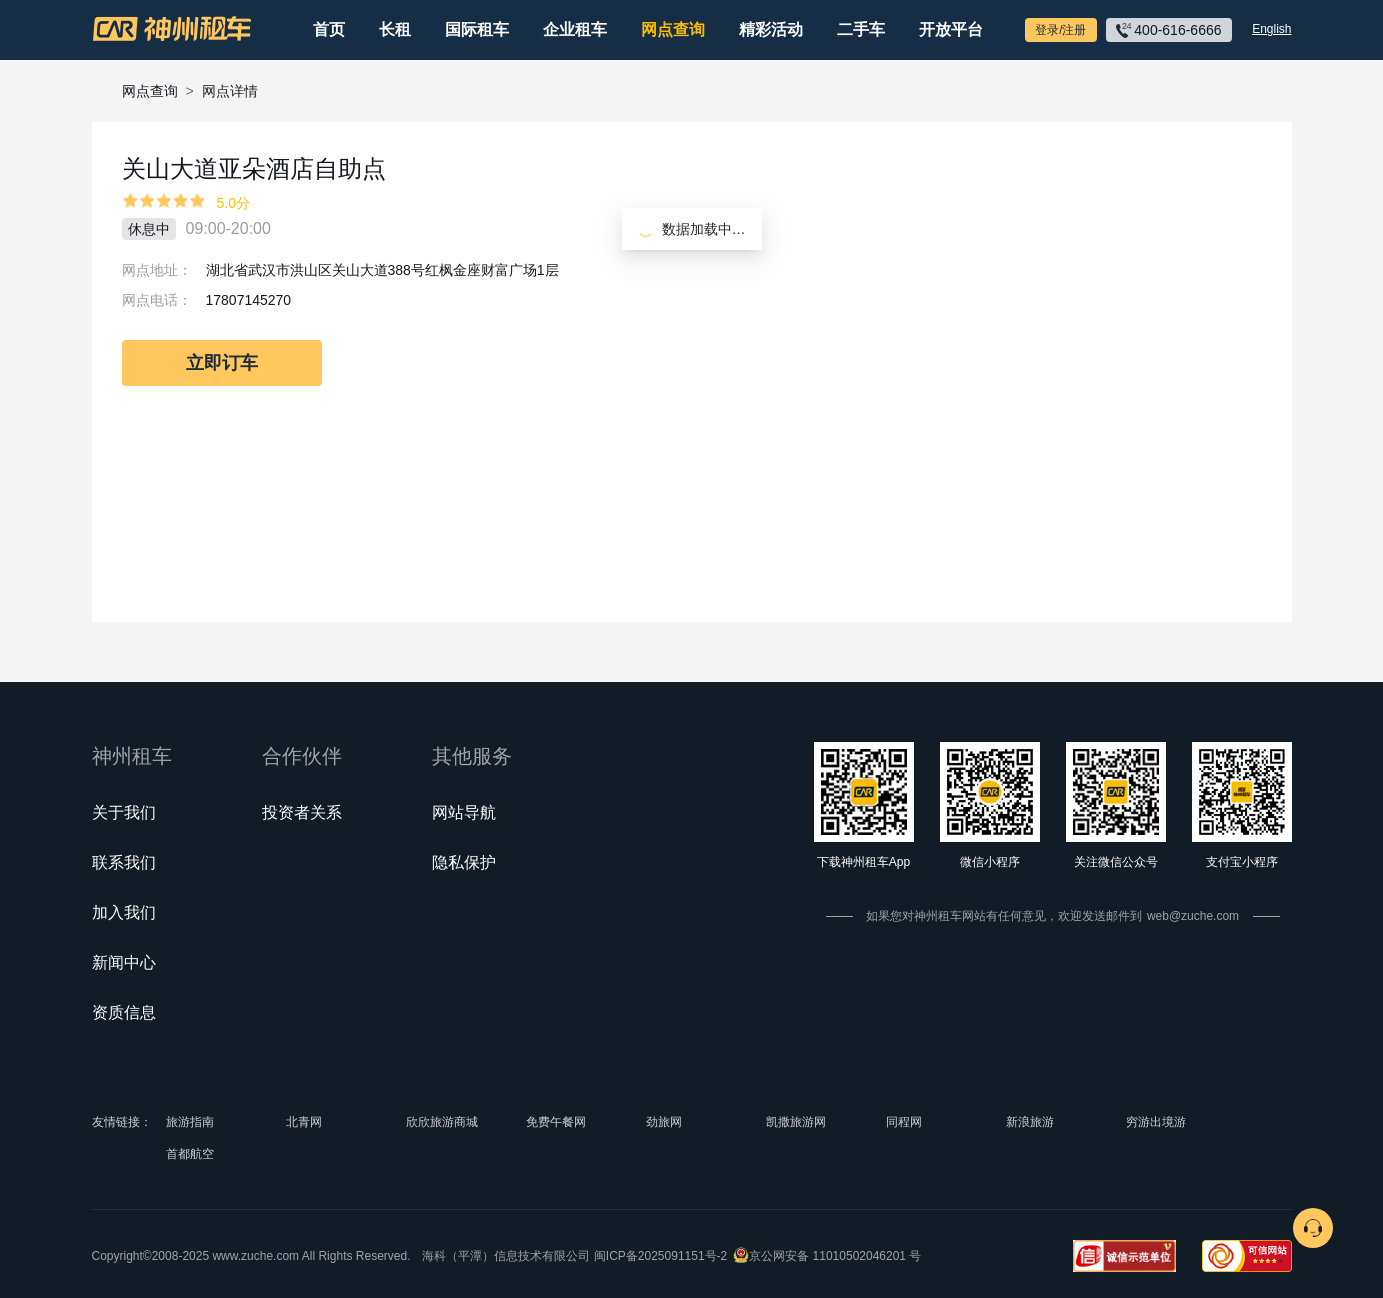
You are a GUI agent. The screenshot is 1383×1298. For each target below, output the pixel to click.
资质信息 (124, 1012)
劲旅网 (664, 1122)
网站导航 (464, 812)
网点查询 (673, 29)
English (1271, 29)
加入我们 (124, 912)
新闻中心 (124, 962)
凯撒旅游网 (796, 1122)
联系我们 (124, 862)
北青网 (304, 1122)
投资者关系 (302, 812)
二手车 (861, 29)
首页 (329, 29)
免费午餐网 (556, 1122)
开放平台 (951, 29)
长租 (395, 29)
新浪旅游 (1030, 1122)
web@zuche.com (1193, 916)
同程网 (904, 1122)
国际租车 (477, 29)
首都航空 (190, 1154)
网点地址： (157, 270)
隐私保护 (464, 862)
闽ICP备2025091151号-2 (660, 1256)
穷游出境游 (1156, 1122)
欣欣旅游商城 (442, 1122)
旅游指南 (190, 1122)
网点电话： (157, 300)
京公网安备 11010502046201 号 (835, 1256)
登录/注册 (1060, 30)
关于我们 (124, 812)
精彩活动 (771, 29)
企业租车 (575, 29)
